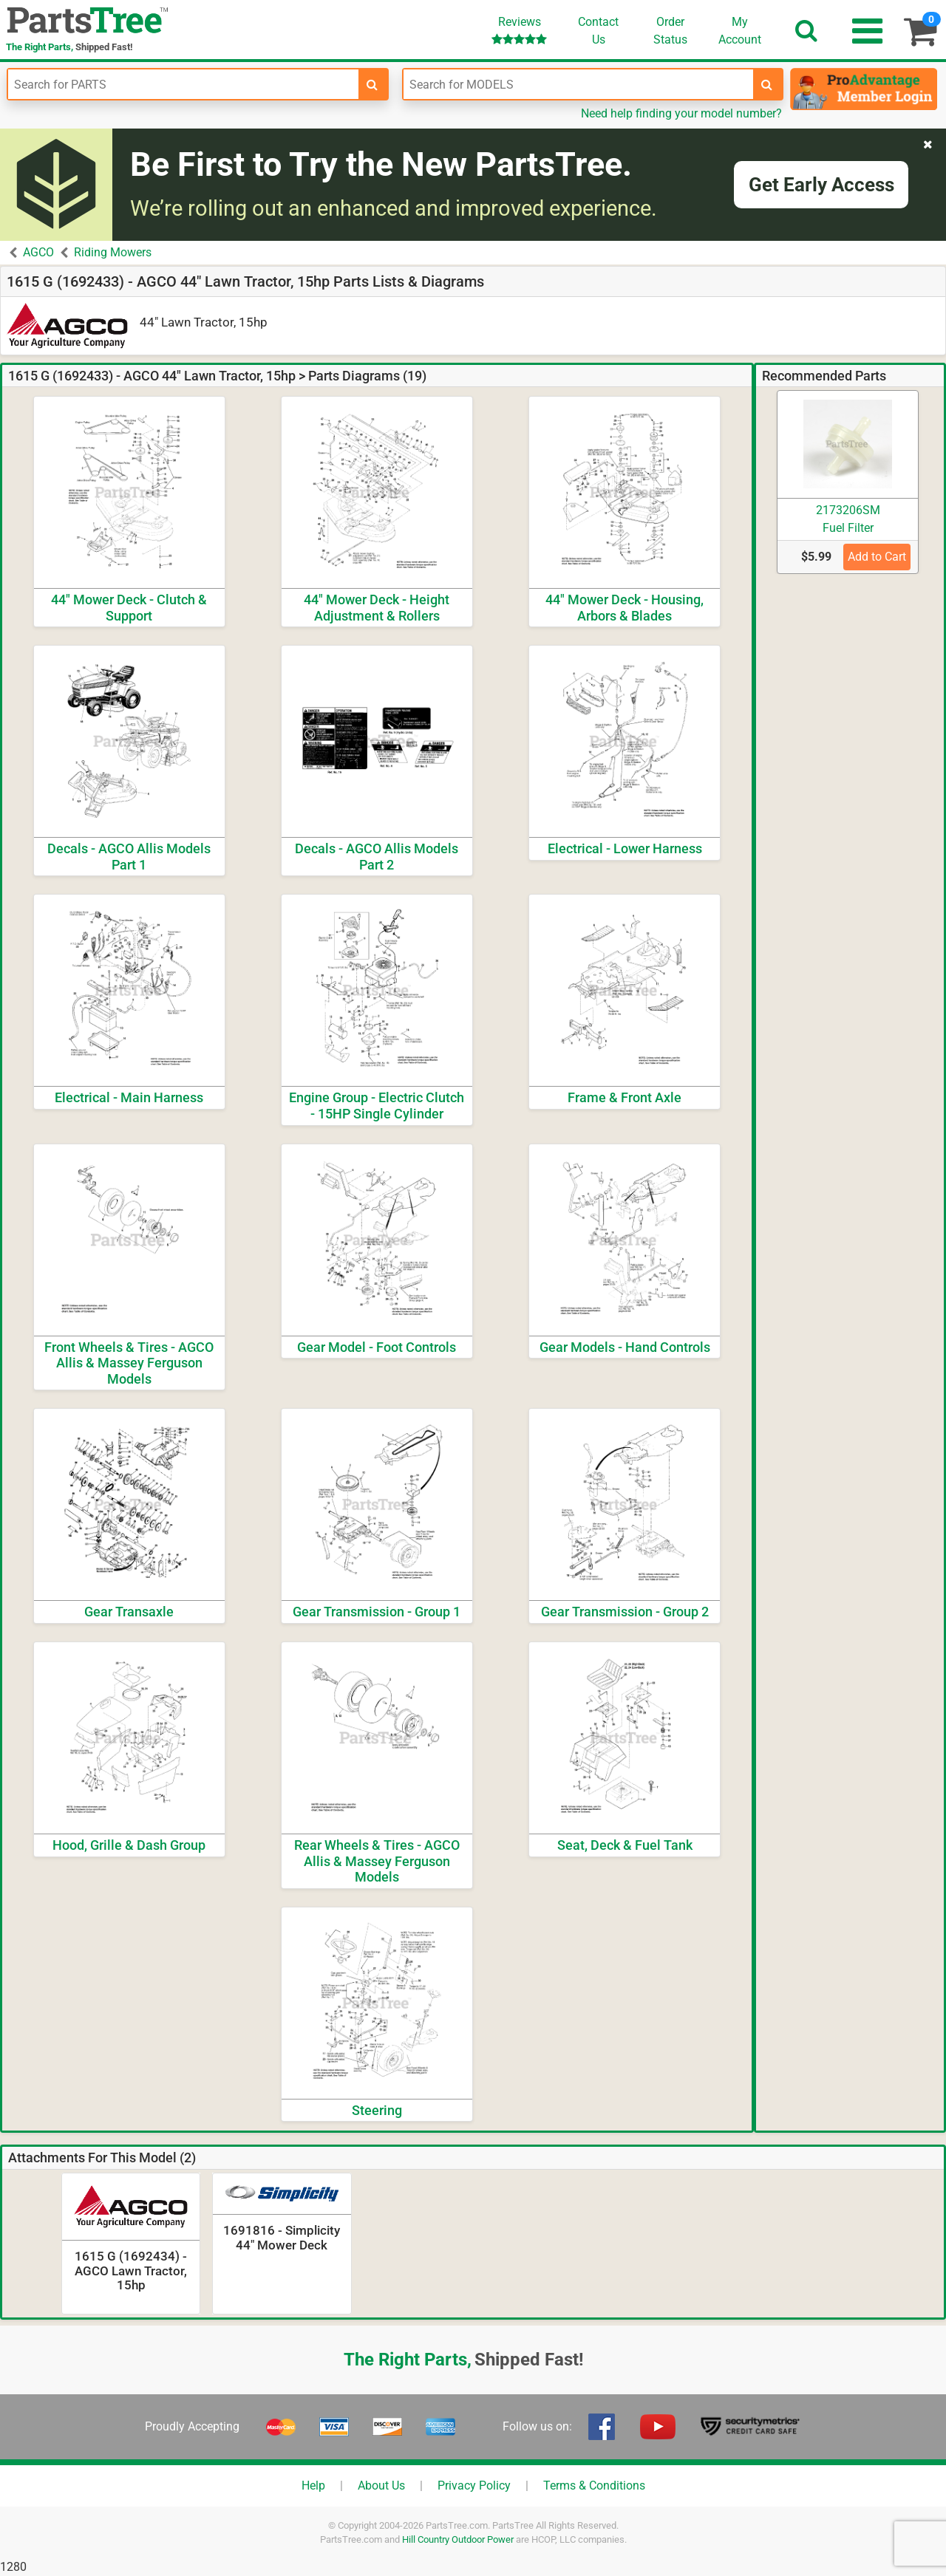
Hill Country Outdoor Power (458, 2539)
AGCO (38, 252)
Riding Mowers (113, 252)
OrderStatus (670, 31)
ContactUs (598, 31)
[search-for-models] (767, 84)
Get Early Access (821, 185)
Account (739, 30)
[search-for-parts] (372, 84)
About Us (381, 2485)
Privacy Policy (474, 2485)
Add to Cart (877, 557)
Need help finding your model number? (681, 113)
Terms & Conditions (594, 2485)
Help (313, 2485)
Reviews (519, 30)
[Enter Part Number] (183, 84)
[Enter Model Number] (579, 84)
